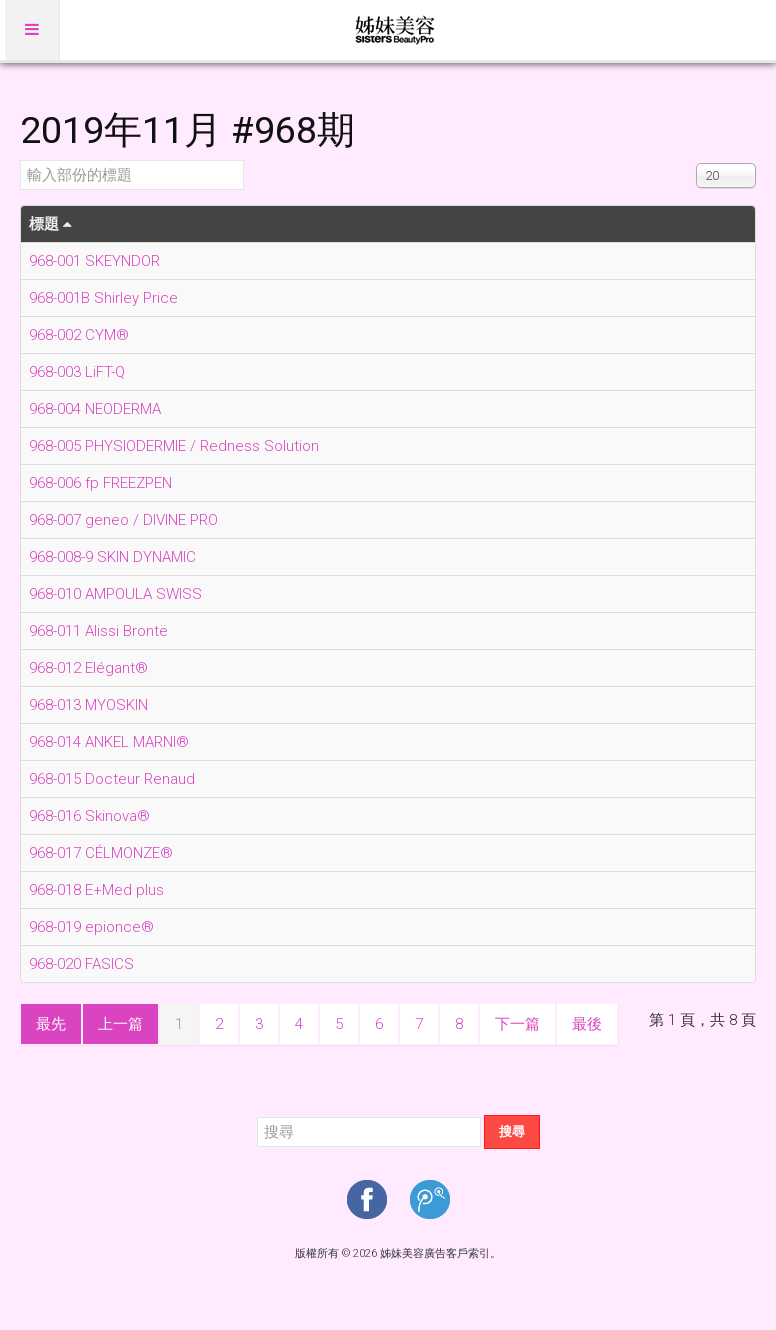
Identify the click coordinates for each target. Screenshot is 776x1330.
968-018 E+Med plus (96, 890)
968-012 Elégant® (88, 668)
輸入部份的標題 (20, 160)
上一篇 (120, 1024)
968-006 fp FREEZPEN (100, 483)
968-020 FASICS (81, 964)
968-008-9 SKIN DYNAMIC (112, 557)
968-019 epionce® (91, 927)
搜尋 (512, 1131)
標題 (50, 224)
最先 (51, 1024)
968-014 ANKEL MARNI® (109, 742)
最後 (587, 1024)
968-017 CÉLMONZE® (101, 853)
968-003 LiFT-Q (77, 372)
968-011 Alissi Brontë (98, 631)
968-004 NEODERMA (95, 409)
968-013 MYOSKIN (88, 705)
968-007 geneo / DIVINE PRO (123, 520)
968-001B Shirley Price (103, 298)
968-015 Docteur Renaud (112, 779)
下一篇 (517, 1024)
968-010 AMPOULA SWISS (115, 594)
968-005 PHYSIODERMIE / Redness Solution (174, 446)
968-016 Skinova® (89, 816)
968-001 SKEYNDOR (94, 261)
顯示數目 (696, 160)
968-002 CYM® (79, 335)
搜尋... (257, 1115)
